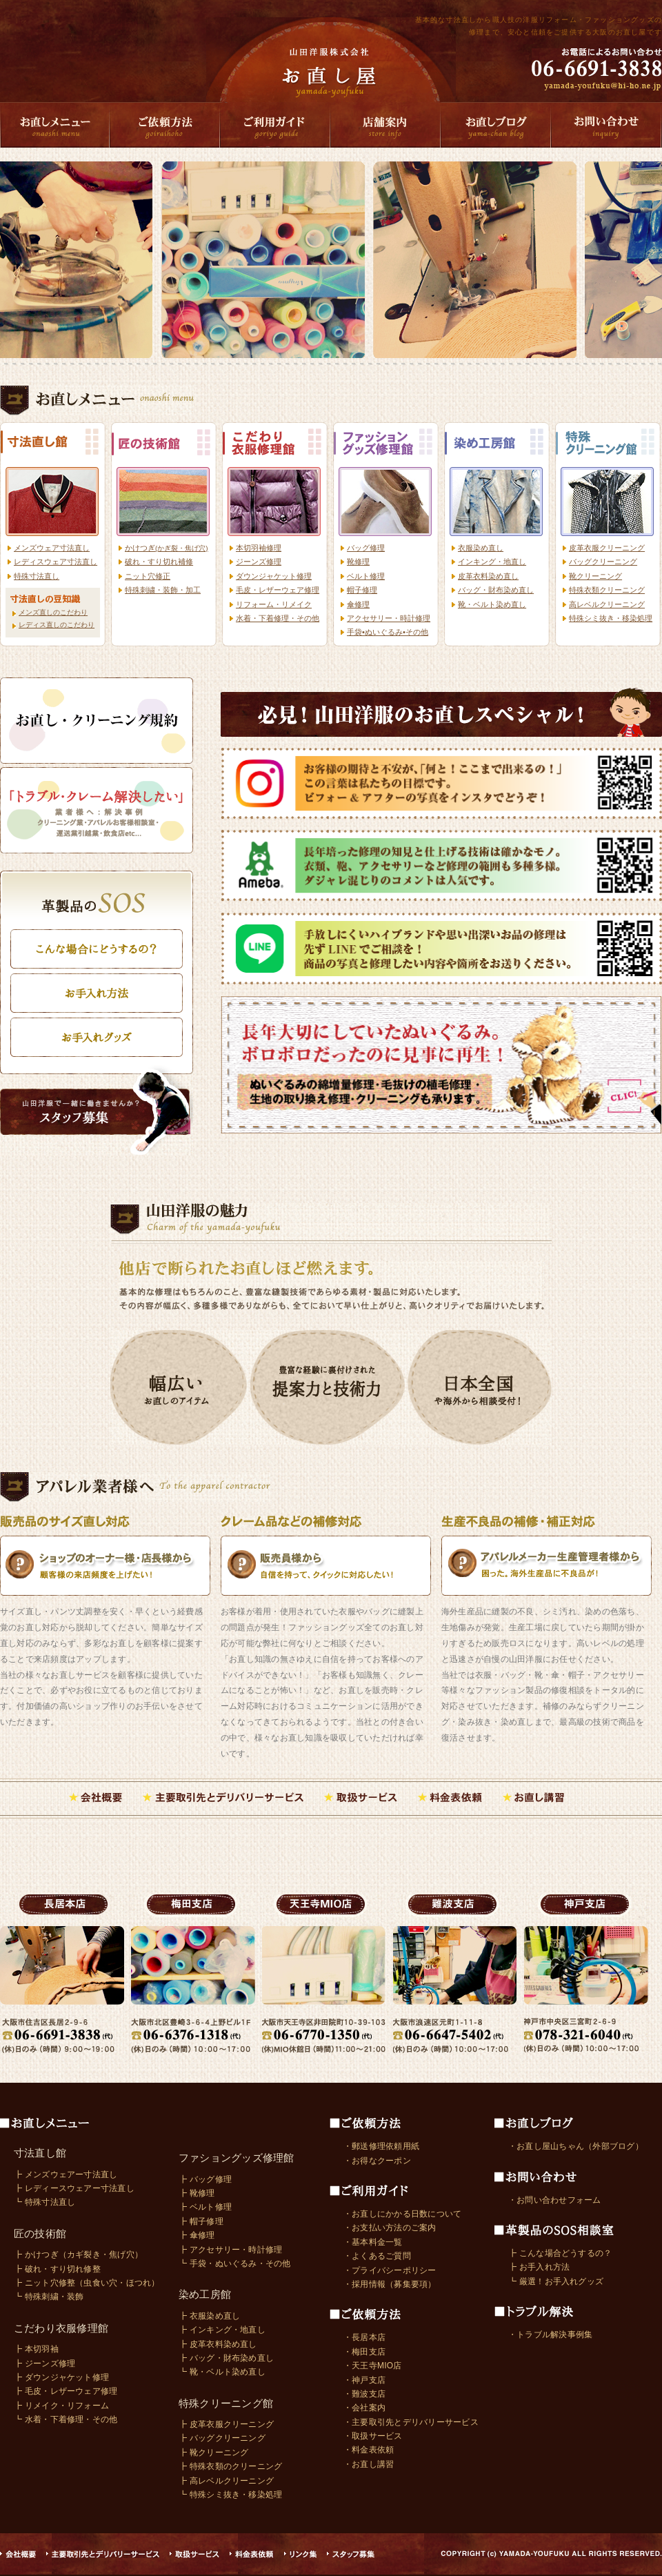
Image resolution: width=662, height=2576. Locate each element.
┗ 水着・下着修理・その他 (65, 2419)
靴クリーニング (595, 576)
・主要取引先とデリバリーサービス (411, 2422)
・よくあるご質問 (377, 2256)
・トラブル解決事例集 (550, 2334)
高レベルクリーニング (607, 604)
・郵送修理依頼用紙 (381, 2146)
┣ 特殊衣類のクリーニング (230, 2466)
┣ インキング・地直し (222, 2330)
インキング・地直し (492, 561)
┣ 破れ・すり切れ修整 (57, 2269)
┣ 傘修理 (197, 2235)
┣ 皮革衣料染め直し (218, 2344)
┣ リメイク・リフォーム (61, 2405)
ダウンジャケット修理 (274, 576)
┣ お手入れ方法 (539, 2267)
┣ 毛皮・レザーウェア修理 (65, 2391)
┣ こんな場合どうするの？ (560, 2253)
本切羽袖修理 (258, 548)
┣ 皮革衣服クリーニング (226, 2424)
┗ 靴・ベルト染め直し (222, 2372)
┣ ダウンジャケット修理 (61, 2377)
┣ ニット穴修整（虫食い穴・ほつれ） (87, 2283)
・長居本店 (364, 2337)
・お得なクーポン (377, 2161)
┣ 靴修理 (197, 2193)
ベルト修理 (366, 576)
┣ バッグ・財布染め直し (226, 2358)
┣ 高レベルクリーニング (226, 2481)
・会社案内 (364, 2407)
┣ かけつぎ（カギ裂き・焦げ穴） (78, 2254)
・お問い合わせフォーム (554, 2200)
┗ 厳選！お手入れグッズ (555, 2281)
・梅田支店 (364, 2352)
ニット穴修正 (147, 576)
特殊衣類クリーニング (607, 590)
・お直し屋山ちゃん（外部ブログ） (575, 2146)
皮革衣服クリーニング (607, 548)
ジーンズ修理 (258, 561)
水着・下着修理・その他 (277, 618)
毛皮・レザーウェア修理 (277, 590)
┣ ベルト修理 (205, 2207)
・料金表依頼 (368, 2450)
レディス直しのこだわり (56, 624)
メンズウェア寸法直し (52, 548)
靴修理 (358, 561)
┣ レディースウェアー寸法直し (74, 2188)
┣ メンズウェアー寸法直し (65, 2174)
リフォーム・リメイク (274, 604)
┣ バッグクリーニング (222, 2438)
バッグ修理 (366, 548)
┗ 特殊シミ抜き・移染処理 (230, 2494)
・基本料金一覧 (373, 2242)
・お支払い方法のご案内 (390, 2227)
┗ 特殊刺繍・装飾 (49, 2296)
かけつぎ (166, 548)
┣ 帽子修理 (201, 2221)
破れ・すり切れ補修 (159, 561)
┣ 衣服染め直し (209, 2316)
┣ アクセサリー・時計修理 (230, 2250)
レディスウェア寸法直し (55, 561)
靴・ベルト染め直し (492, 604)
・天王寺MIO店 (372, 2365)
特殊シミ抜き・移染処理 (610, 618)
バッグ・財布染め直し (496, 590)
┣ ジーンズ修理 (44, 2363)
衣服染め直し (480, 548)
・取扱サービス (373, 2436)
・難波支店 (364, 2394)
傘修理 (358, 604)
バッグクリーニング (603, 561)
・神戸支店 (364, 2380)
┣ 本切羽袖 (36, 2349)
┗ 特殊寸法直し (44, 2202)
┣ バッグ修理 (205, 2179)
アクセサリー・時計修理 (388, 618)
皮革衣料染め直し (488, 576)
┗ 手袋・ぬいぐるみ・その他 (235, 2263)
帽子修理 (362, 590)
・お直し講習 (368, 2464)
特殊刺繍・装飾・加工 (163, 590)
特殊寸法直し (36, 576)
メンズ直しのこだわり (53, 612)
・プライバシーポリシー (390, 2270)
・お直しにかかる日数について (402, 2214)
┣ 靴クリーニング (214, 2452)
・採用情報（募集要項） (390, 2284)
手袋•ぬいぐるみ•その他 (387, 632)
